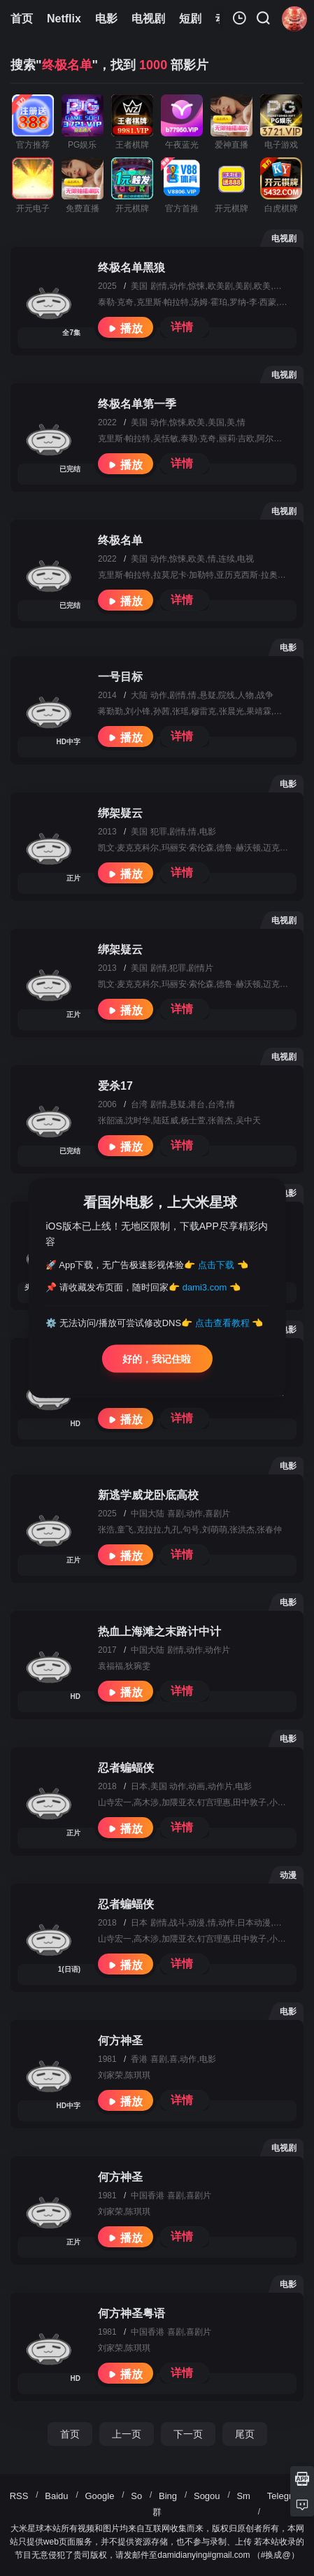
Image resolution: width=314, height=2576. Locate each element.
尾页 (245, 2434)
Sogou (207, 2496)
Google (99, 2496)
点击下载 (216, 1264)
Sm (243, 2496)
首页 (70, 2434)
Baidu (56, 2496)
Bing (168, 2496)
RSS (19, 2496)
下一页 (188, 2434)
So (136, 2496)
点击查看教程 (222, 1323)
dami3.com (205, 1287)
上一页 (126, 2434)
